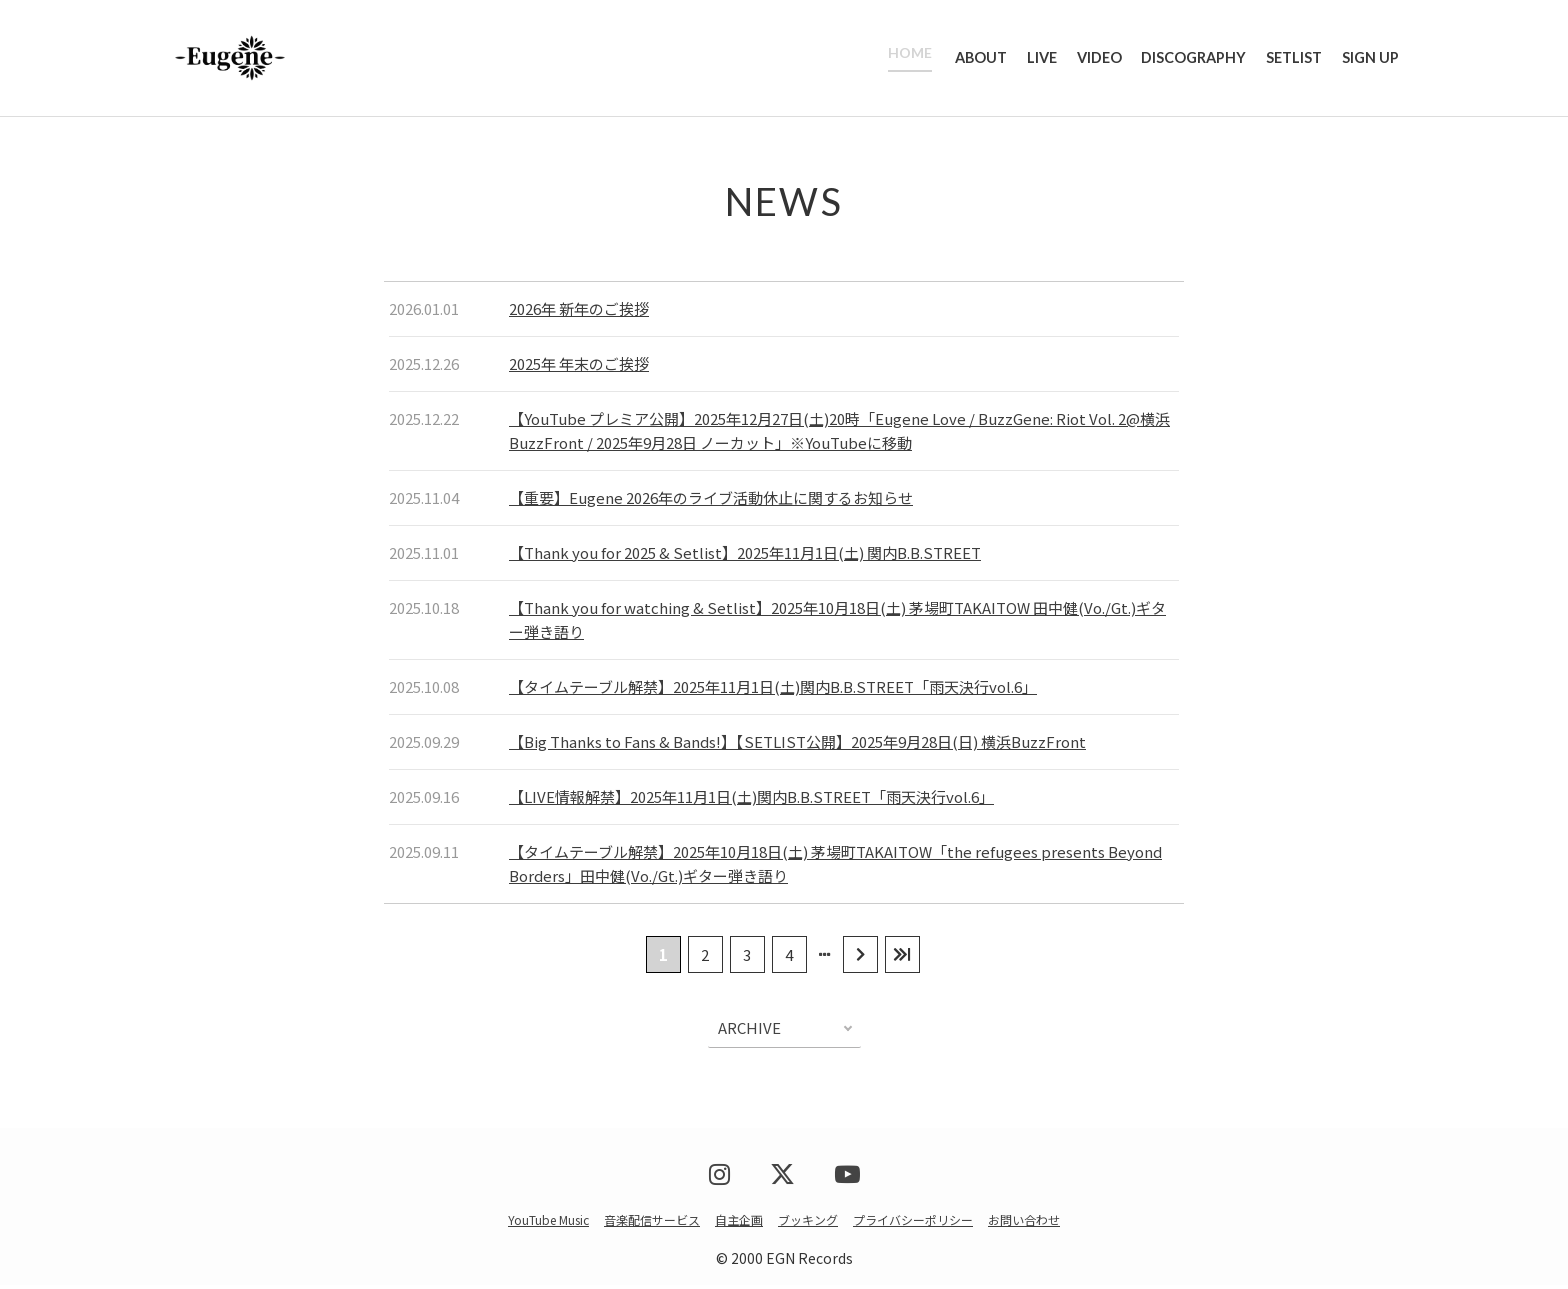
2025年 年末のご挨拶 (579, 367)
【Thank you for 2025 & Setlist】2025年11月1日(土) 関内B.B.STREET (745, 556)
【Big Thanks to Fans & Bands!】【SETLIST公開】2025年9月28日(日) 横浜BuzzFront (797, 745)
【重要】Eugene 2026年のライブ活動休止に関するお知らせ (711, 501)
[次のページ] (860, 958)
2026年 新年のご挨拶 (579, 312)
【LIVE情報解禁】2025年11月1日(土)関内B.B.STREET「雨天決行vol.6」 (751, 800)
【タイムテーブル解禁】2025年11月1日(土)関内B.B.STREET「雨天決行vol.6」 (773, 690)
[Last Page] (902, 958)
